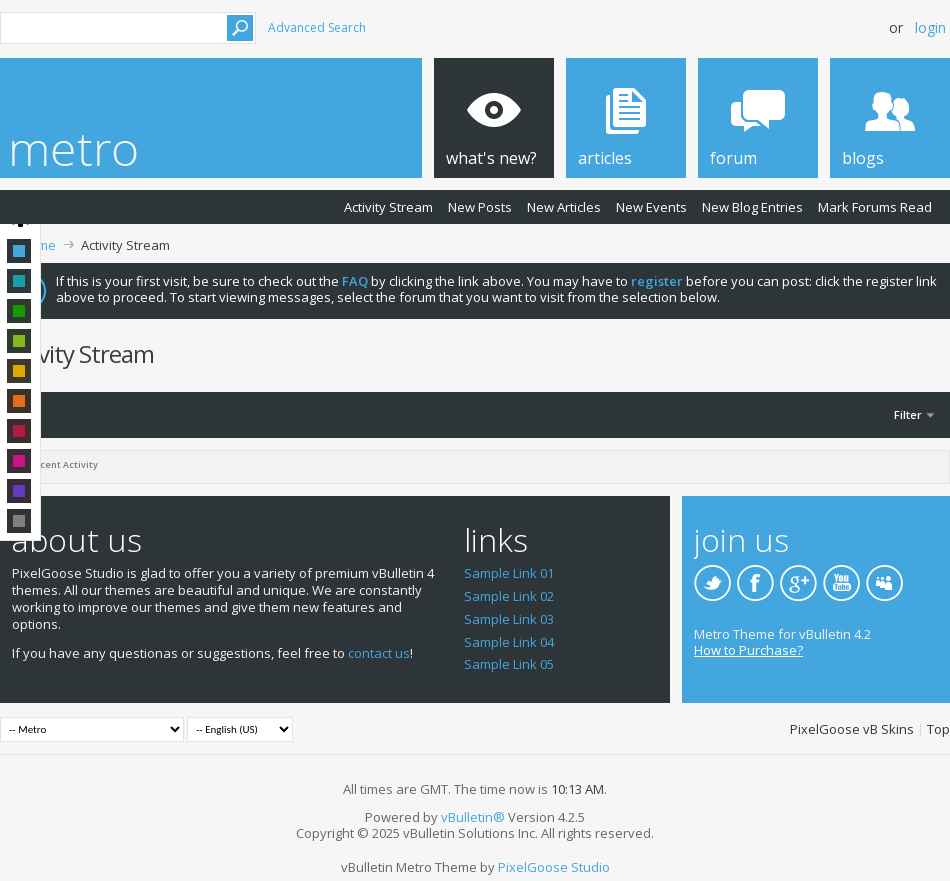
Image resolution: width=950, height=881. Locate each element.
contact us (379, 653)
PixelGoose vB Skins (852, 729)
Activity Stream (388, 207)
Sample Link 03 (509, 619)
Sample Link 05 (509, 664)
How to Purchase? (748, 650)
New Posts (480, 207)
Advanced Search (317, 27)
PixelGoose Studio (554, 867)
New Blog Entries (752, 207)
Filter (908, 414)
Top (938, 729)
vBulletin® (473, 817)
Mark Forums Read (875, 207)
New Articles (564, 207)
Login (930, 27)
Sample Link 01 (509, 573)
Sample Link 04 (509, 642)
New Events (651, 207)
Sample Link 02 (509, 596)
